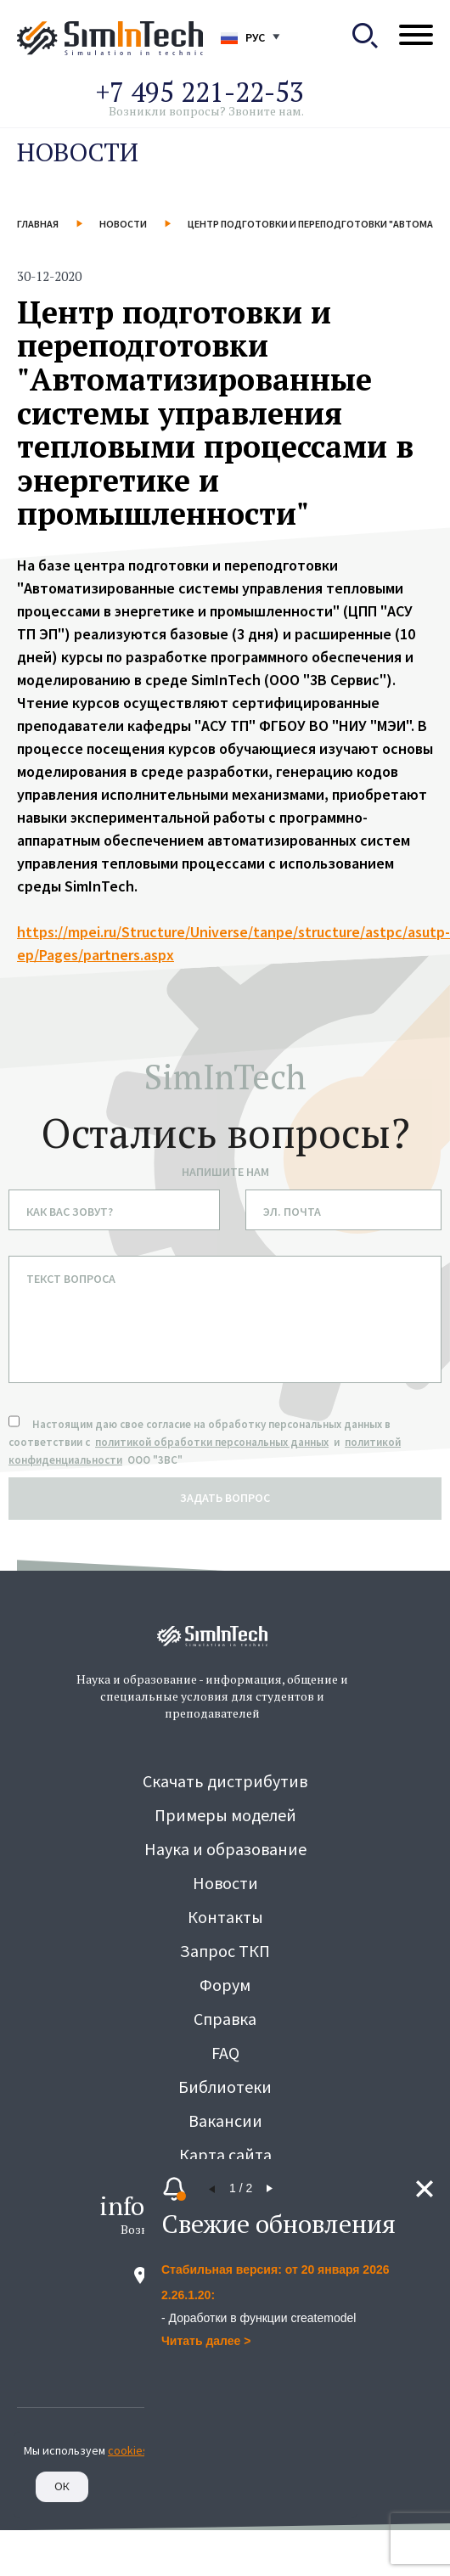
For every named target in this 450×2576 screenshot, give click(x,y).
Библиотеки (225, 2086)
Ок (62, 2486)
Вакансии (225, 2120)
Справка (225, 2018)
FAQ (225, 2052)
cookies (128, 2450)
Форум (225, 1984)
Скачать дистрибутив (225, 1780)
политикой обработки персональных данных (212, 1442)
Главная (38, 223)
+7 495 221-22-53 (200, 92)
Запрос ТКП (225, 1950)
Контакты (225, 1916)
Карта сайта (225, 2154)
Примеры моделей (225, 1814)
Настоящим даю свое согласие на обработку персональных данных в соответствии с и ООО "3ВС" (204, 1442)
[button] (212, 2188)
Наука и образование (225, 1848)
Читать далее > (205, 2341)
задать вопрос (225, 1497)
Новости (123, 223)
